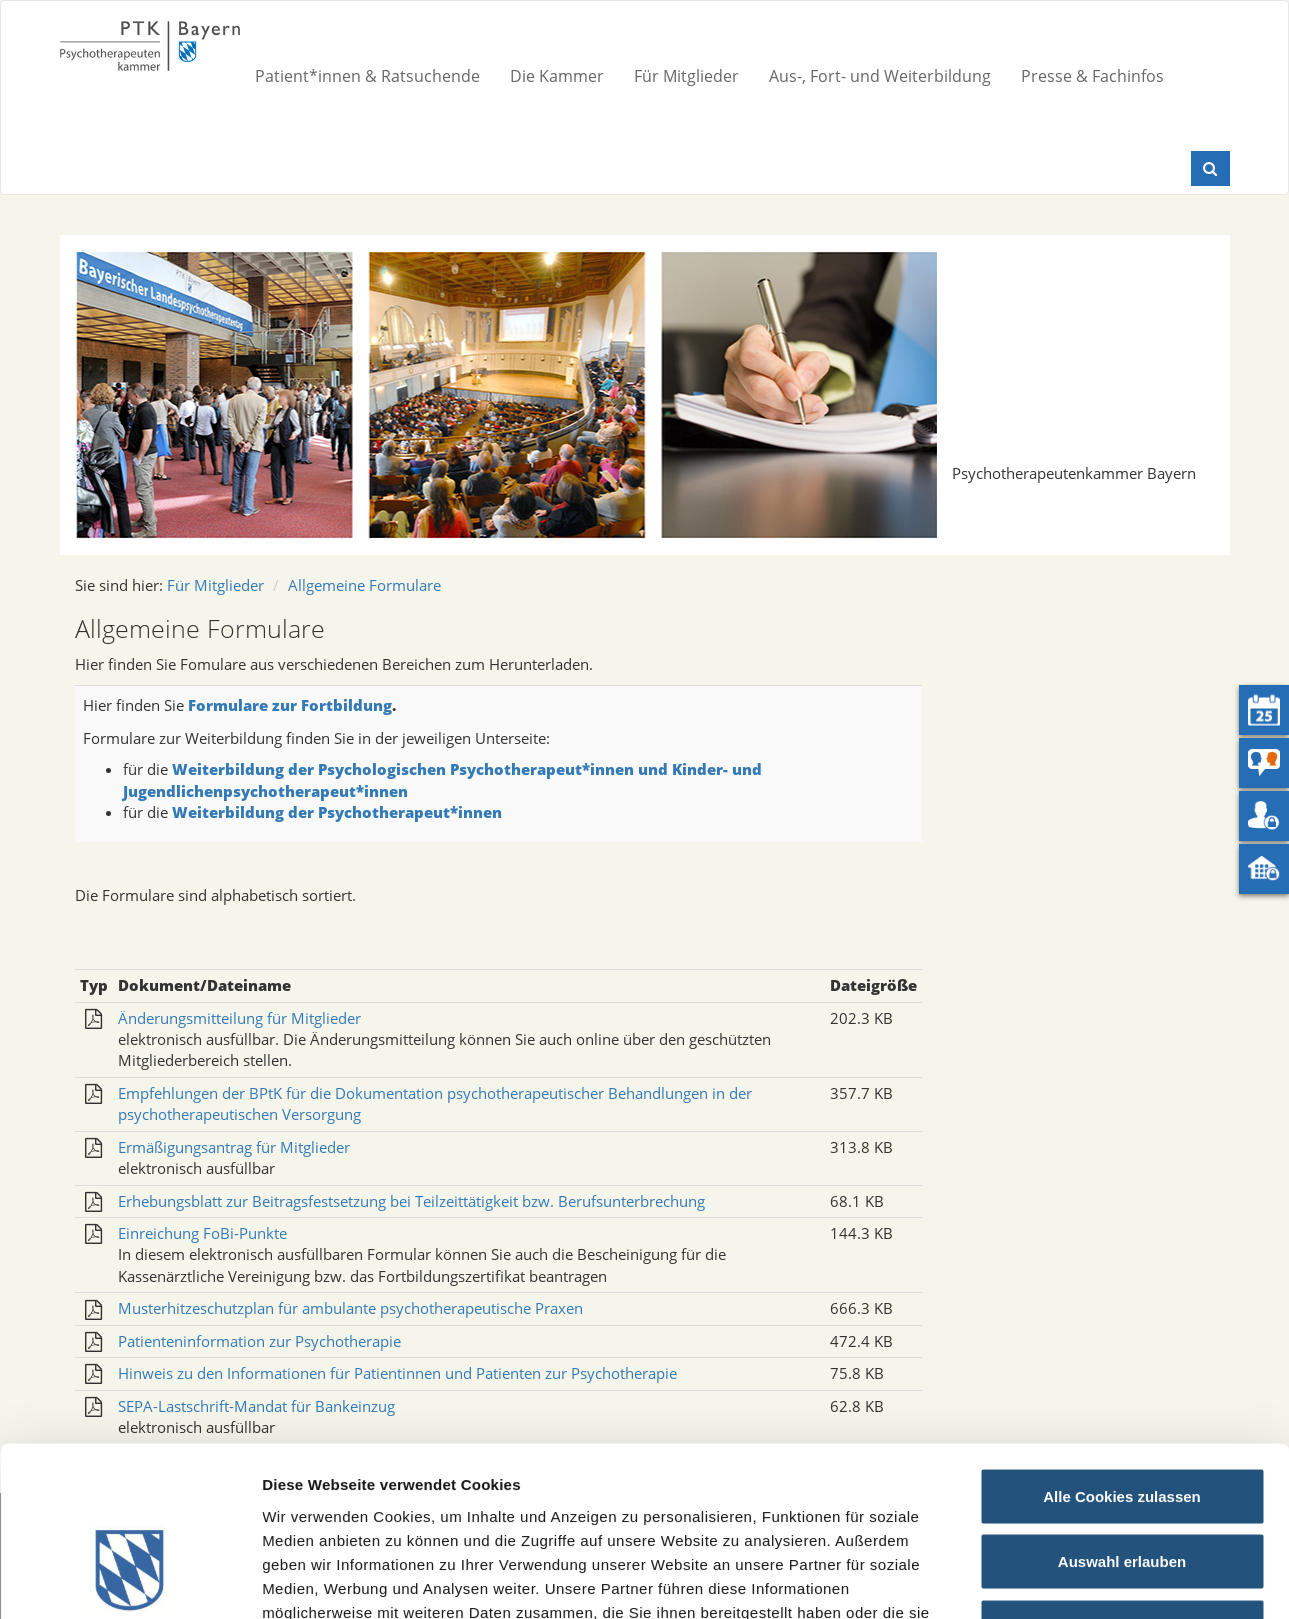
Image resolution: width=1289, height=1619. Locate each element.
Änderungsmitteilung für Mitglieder (239, 1018)
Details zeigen (1063, 1579)
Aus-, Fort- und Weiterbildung (880, 76)
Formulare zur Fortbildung (290, 705)
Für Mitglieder (686, 76)
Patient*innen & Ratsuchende (367, 76)
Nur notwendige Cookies (1122, 1487)
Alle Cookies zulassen (1122, 1356)
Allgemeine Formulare (364, 585)
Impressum (715, 1496)
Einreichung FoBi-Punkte (202, 1233)
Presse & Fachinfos (1092, 76)
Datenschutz (818, 1496)
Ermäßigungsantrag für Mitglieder (234, 1147)
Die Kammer (557, 76)
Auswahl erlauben (1122, 1422)
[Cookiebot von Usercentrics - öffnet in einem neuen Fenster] (129, 1580)
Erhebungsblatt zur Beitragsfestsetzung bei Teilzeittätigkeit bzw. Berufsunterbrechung (411, 1201)
